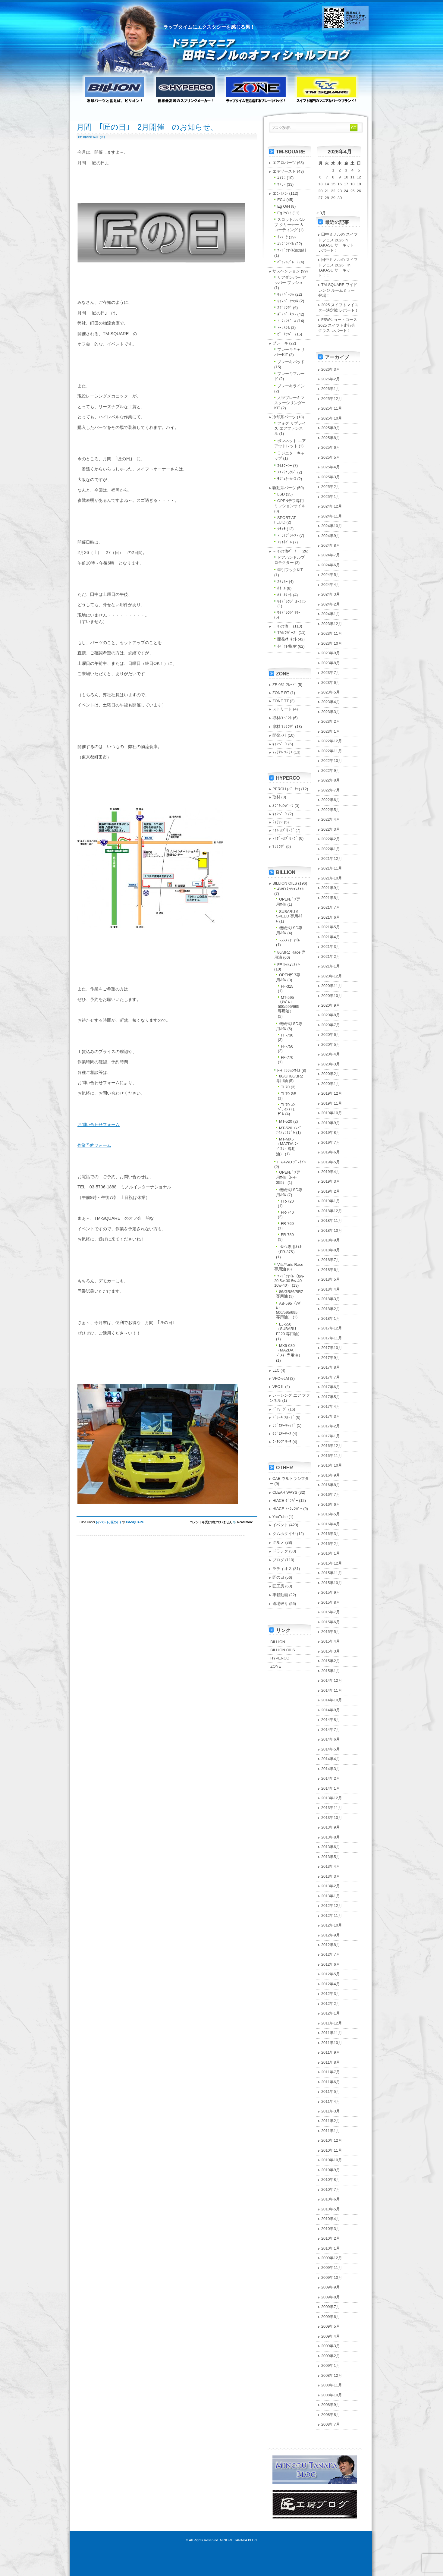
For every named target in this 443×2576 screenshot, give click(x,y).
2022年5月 (330, 809)
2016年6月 (330, 1504)
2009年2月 (330, 2356)
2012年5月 (330, 1974)
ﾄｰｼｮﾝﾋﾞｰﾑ (286, 321)
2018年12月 (331, 1211)
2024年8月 (330, 545)
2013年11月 (331, 1807)
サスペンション (286, 271)
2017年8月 (330, 1367)
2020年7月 (330, 1025)
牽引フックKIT (290, 570)
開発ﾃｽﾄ (279, 735)
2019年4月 (330, 1171)
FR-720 (287, 1201)
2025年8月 (330, 438)
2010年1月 (330, 2248)
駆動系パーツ (284, 488)
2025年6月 (330, 447)
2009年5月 (330, 2326)
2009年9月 (330, 2287)
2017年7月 (330, 1377)
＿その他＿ (282, 626)
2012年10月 (331, 1925)
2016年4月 (330, 1524)
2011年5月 (330, 2091)
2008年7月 (330, 2424)
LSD (281, 494)
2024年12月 (331, 506)
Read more (245, 1522)
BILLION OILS (284, 883)
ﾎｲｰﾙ (281, 588)
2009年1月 (330, 2365)
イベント (103, 1522)
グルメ (278, 1542)
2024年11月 (331, 516)
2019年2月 (330, 1191)
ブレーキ (280, 343)
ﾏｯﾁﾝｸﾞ (278, 846)
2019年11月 (331, 1103)
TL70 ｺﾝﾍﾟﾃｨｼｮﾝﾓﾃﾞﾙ (286, 1109)
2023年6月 (330, 682)
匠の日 (115, 1522)
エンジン (280, 193)
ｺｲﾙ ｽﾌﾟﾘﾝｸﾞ (283, 830)
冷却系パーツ (284, 417)
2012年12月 (331, 1905)
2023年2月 (330, 721)
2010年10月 (331, 2160)
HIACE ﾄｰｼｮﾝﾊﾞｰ (287, 1508)
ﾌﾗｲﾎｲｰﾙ (284, 542)
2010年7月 (330, 2189)
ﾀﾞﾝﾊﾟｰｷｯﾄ (286, 314)
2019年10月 (331, 1113)
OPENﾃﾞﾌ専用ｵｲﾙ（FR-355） (288, 1177)
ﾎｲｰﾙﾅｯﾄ (284, 595)
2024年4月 (330, 584)
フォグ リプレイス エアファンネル (290, 428)
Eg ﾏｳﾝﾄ (284, 213)
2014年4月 (330, 1759)
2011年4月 (330, 2101)
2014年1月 (330, 1788)
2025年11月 (331, 408)
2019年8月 (330, 1132)
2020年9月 (330, 1005)
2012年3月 (330, 1993)
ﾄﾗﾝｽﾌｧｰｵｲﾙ (289, 940)
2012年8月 (330, 1944)
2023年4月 (330, 702)
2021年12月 (331, 858)
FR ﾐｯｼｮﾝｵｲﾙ (288, 1070)
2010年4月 (330, 2218)
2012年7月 (330, 1954)
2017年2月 (330, 1426)
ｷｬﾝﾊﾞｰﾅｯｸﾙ (287, 301)
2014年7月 (330, 1729)
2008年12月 (331, 2375)
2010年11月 (331, 2150)
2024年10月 (331, 526)
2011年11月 (331, 2032)
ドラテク (280, 1551)
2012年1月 (330, 2013)
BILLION (277, 1642)
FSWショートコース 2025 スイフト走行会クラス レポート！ (339, 324)
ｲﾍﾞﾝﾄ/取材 (287, 646)
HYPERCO (279, 1658)
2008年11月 (331, 2385)
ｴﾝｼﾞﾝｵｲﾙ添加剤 (291, 250)
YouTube (279, 1516)
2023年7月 (330, 672)
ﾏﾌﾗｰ (281, 184)
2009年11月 (331, 2267)
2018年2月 (330, 1309)
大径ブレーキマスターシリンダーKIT (290, 402)
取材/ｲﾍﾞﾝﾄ (282, 718)
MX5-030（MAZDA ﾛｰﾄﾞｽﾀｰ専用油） (289, 1350)
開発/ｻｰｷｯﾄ (287, 639)
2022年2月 (330, 839)
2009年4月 (330, 2336)
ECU (281, 199)
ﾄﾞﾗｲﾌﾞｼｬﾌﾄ (287, 535)
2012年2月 (330, 2003)
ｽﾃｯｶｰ (282, 581)
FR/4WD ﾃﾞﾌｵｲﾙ (291, 1162)
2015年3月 (330, 1651)
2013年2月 (330, 1886)
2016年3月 (330, 1533)
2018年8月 (330, 1250)
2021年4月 (330, 937)
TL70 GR (289, 1093)
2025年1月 (330, 496)
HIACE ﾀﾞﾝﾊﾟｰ (285, 1500)
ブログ (278, 1560)
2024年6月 (330, 565)
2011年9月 (330, 2052)
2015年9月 (330, 1592)
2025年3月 (330, 477)
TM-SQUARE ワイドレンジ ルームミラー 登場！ (337, 289)
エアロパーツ (284, 162)
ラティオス (282, 1568)
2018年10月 (331, 1230)
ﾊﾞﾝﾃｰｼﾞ (279, 1409)
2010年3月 (330, 2228)
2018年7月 (330, 1259)
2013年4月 (330, 1866)
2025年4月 (330, 467)
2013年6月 (330, 1847)
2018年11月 (331, 1220)
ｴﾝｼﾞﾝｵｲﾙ (285, 243)
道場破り (280, 1603)
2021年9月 (330, 887)
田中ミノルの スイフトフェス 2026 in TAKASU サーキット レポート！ (338, 242)
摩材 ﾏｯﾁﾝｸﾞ (283, 726)
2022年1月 (330, 849)
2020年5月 (330, 1044)
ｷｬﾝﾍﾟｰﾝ (279, 744)
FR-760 (287, 1223)
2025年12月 (331, 398)
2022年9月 (330, 770)
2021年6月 (330, 917)
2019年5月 (330, 1162)
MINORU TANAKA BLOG (238, 2540)
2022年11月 (331, 751)
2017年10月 (331, 1347)
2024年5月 (330, 574)
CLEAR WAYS (284, 1492)
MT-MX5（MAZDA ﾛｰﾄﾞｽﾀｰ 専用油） (287, 1146)
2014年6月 (330, 1739)
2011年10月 (331, 2042)
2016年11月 (331, 1455)
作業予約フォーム (94, 1145)
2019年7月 (330, 1142)
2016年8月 (330, 1485)
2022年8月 (330, 780)
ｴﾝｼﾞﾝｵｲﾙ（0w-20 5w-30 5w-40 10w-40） (289, 1281)
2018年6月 (330, 1269)
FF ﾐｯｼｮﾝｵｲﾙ (288, 964)
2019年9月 (330, 1123)
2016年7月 (330, 1494)
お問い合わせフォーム (98, 1124)
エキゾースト (284, 171)
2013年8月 (330, 1837)
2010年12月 (331, 2140)
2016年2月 (330, 1543)
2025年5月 (330, 457)
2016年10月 (331, 1465)
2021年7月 (330, 907)
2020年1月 (330, 1083)
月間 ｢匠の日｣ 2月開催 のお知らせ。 (147, 127)
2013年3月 (330, 1876)
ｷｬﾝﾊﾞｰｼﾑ (285, 294)
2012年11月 (331, 1915)
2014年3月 (330, 1768)
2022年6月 (330, 799)
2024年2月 (330, 604)
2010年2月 (330, 2238)
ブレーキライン (291, 386)
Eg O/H (283, 206)
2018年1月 (330, 1318)
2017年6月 (330, 1387)
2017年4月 (330, 1406)
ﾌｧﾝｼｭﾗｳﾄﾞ (286, 472)
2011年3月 (330, 2111)
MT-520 (285, 1121)
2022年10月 (331, 760)
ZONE (275, 1666)
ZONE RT (280, 692)
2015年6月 (330, 1622)
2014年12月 (331, 1680)
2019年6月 (330, 1152)
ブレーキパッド (291, 362)
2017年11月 (331, 1338)
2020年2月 (330, 1073)
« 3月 (321, 213)
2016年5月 (330, 1514)
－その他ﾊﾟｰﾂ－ (286, 551)
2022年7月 (330, 790)
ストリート (282, 709)
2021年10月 (331, 878)
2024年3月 (330, 594)
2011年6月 (330, 2082)
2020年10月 (331, 995)
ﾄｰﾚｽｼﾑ (283, 327)
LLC (275, 1370)
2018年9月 (330, 1240)
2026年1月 (330, 388)
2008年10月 (331, 2395)
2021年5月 (330, 927)
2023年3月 (330, 711)
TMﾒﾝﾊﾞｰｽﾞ (287, 632)
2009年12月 (331, 2258)
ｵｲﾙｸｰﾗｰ (284, 465)
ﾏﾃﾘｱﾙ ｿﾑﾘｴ (282, 752)
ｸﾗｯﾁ (281, 529)
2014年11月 (331, 1690)
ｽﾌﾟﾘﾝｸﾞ (284, 307)
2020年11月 (331, 985)
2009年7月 (330, 2306)
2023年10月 (331, 643)
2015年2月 (330, 1661)
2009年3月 (330, 2346)
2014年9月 (330, 1710)
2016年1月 (330, 1553)
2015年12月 (331, 1563)
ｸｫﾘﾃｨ (277, 822)
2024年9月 (330, 535)
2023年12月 (331, 623)
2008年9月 (330, 2404)
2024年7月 (330, 555)
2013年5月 (330, 1856)
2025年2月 (330, 486)
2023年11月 (331, 633)
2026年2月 (330, 379)
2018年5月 (330, 1279)
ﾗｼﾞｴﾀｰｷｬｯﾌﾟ (284, 1425)
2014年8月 (330, 1719)
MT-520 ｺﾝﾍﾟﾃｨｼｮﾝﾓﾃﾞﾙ (289, 1130)
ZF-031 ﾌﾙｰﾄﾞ (284, 684)
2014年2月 (330, 1778)
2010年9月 (330, 2170)
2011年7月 (330, 2072)
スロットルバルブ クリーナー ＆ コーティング (289, 224)
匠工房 (278, 1586)
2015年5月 (330, 1631)
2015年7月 (330, 1612)
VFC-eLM (280, 1378)
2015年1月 (330, 1671)
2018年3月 (330, 1299)
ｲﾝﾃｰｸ (282, 237)
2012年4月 (330, 1984)
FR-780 (287, 1234)
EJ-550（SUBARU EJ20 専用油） (289, 1329)
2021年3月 (330, 946)
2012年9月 (330, 1935)
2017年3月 (330, 1416)
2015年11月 (331, 1573)
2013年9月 (330, 1827)
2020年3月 (330, 1064)
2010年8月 (330, 2179)
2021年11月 (331, 868)
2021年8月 (330, 897)
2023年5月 (330, 692)
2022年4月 (330, 819)
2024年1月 (330, 614)
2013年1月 (330, 1896)
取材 (276, 797)
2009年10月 (331, 2277)
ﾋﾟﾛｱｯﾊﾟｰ (285, 334)
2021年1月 (330, 966)
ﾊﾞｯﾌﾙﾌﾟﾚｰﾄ (287, 262)
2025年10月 (331, 418)
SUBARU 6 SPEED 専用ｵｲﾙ (289, 916)
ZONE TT (280, 701)
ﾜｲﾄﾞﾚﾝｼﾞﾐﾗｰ (288, 612)
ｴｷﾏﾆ (281, 177)
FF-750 (287, 1046)
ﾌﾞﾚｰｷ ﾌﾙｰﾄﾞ (283, 1417)
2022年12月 (331, 741)
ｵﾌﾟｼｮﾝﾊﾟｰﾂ (283, 806)
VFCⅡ (278, 1386)
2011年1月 (330, 2130)
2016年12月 (331, 1445)
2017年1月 (330, 1436)
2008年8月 (330, 2414)
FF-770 (287, 1057)
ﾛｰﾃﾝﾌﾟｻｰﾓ (281, 1441)
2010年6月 (330, 2199)
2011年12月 (331, 2023)
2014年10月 (331, 1700)
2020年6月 (330, 1034)
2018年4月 (330, 1289)
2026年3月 (330, 369)
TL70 (285, 1087)
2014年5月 (330, 1749)
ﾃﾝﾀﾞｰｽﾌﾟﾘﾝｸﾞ (285, 838)
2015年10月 (331, 1583)
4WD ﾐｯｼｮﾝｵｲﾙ (290, 889)
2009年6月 (330, 2316)
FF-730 (287, 1035)
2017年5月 (330, 1397)
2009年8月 (330, 2297)
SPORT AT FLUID (285, 519)
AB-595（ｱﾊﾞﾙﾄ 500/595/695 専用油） (289, 1310)
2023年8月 (330, 663)
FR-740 (287, 1212)
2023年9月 (330, 653)
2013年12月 (331, 1798)
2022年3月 (330, 829)
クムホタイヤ (284, 1533)
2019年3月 (330, 1181)
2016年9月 (330, 1475)
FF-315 (287, 986)
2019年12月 (331, 1093)
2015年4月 (330, 1641)
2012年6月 (330, 1964)
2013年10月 (331, 1817)
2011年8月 (330, 2062)
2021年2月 (330, 956)
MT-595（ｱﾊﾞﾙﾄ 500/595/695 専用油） (288, 1004)
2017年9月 (330, 1357)
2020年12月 (331, 976)
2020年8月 (330, 1015)
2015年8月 (330, 1602)
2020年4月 (330, 1054)
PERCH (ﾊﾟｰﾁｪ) (286, 789)
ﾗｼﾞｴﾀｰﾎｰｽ (286, 479)
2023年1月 (330, 731)
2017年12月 (331, 1328)
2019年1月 (330, 1201)
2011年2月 (330, 2120)
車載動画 (280, 1595)
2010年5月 (330, 2209)
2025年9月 (330, 428)
